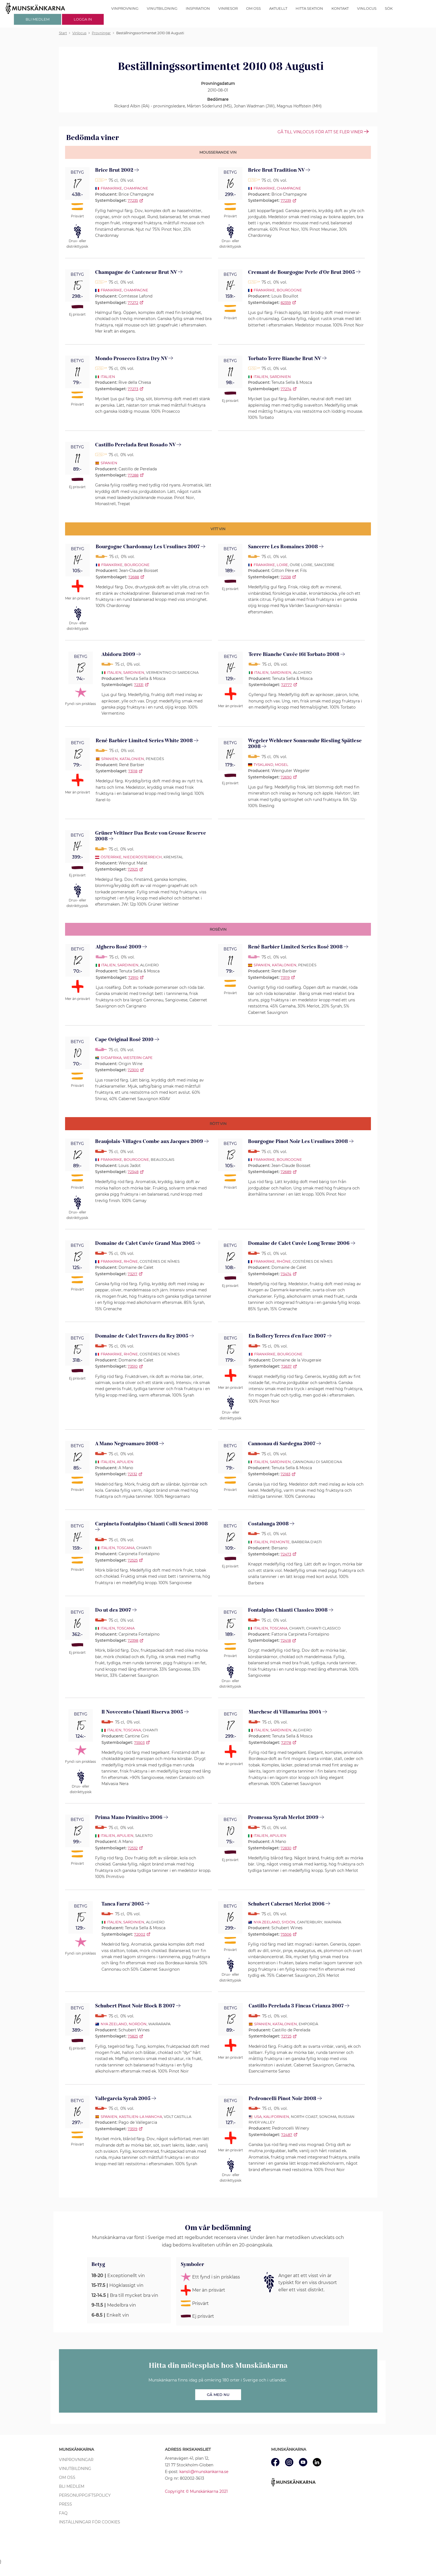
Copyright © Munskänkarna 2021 (196, 2491)
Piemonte (280, 1542)
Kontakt (340, 8)
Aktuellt (278, 8)
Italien (108, 376)
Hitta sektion (309, 8)
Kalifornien (276, 2116)
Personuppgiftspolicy (85, 2495)
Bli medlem (71, 2486)
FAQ (63, 2513)
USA (258, 2116)
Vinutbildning (162, 8)
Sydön (288, 1922)
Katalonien (132, 758)
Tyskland (263, 764)
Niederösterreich (142, 857)
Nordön (138, 2024)
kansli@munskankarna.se (203, 2471)
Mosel (281, 764)
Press (65, 2504)
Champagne (136, 188)
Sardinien (280, 376)
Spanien (109, 463)
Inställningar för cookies (89, 2522)
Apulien (125, 1461)
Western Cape (138, 1057)
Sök (389, 8)
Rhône (131, 1261)
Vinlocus (366, 8)
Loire (282, 564)
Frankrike (111, 188)
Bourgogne (289, 290)
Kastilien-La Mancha (140, 2116)
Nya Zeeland (267, 1922)
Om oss (253, 8)
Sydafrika (111, 1057)
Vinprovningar (76, 2459)
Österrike (111, 857)
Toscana (126, 1547)
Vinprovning (124, 8)
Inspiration (198, 8)
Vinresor (228, 8)
